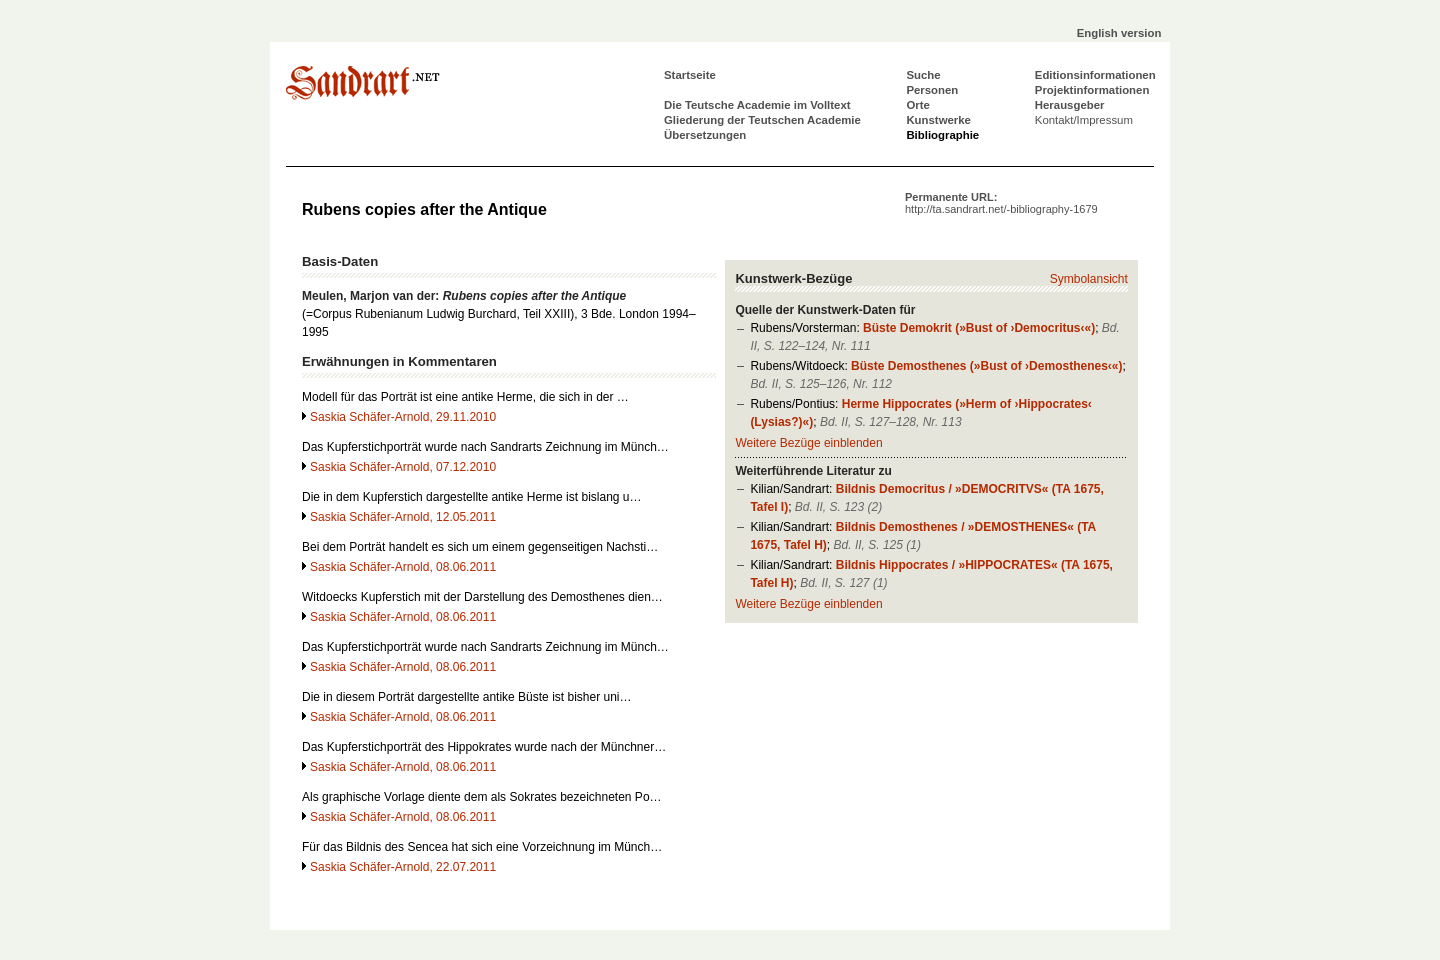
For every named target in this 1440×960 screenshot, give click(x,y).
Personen (932, 90)
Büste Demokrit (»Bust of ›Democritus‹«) (979, 328)
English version (1119, 33)
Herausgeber (1070, 105)
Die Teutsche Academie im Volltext (757, 105)
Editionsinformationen (1095, 75)
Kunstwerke (938, 120)
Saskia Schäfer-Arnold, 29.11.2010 (403, 417)
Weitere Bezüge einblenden (808, 443)
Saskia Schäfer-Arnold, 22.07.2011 (403, 867)
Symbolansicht (1089, 279)
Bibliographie (942, 135)
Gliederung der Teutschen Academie (762, 120)
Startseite (690, 75)
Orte (917, 105)
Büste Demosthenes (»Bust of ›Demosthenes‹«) (986, 366)
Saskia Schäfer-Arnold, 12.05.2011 (403, 517)
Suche (923, 75)
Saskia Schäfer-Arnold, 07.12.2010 (403, 467)
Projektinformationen (1092, 90)
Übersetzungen (705, 135)
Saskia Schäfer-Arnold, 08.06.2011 (403, 567)
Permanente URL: (1001, 203)
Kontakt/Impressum (1084, 120)
